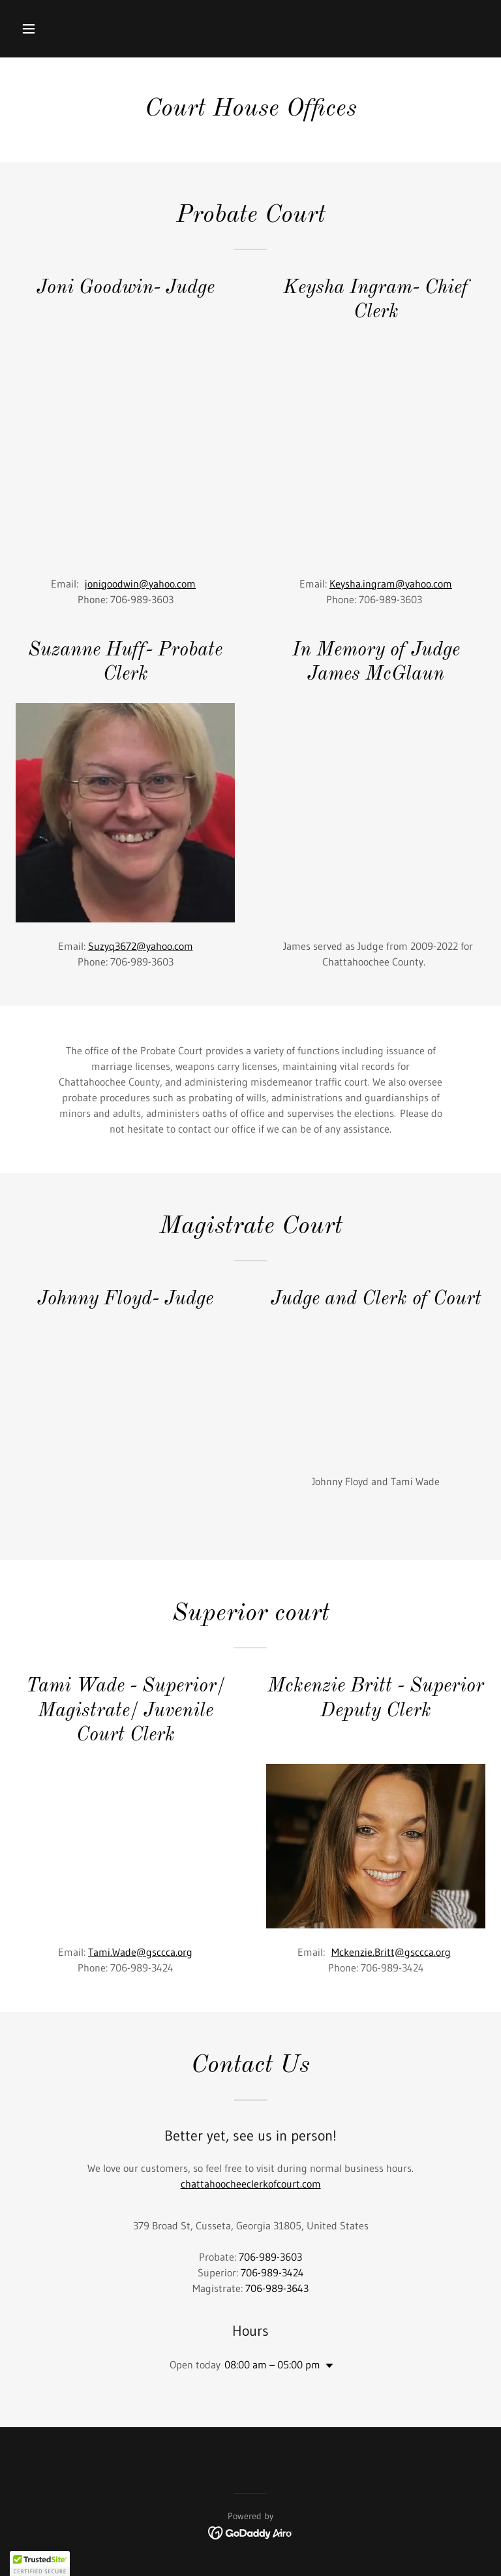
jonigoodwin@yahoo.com (140, 583)
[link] (251, 2532)
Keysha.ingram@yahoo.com (390, 583)
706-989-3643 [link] (277, 2288)
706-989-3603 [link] (270, 2256)
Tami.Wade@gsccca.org (140, 1951)
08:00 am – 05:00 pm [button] (272, 2364)
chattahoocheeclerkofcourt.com (251, 2183)
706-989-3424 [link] (272, 2272)
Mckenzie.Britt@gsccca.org (391, 1951)
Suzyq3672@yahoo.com (140, 945)
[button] (69, 29)
